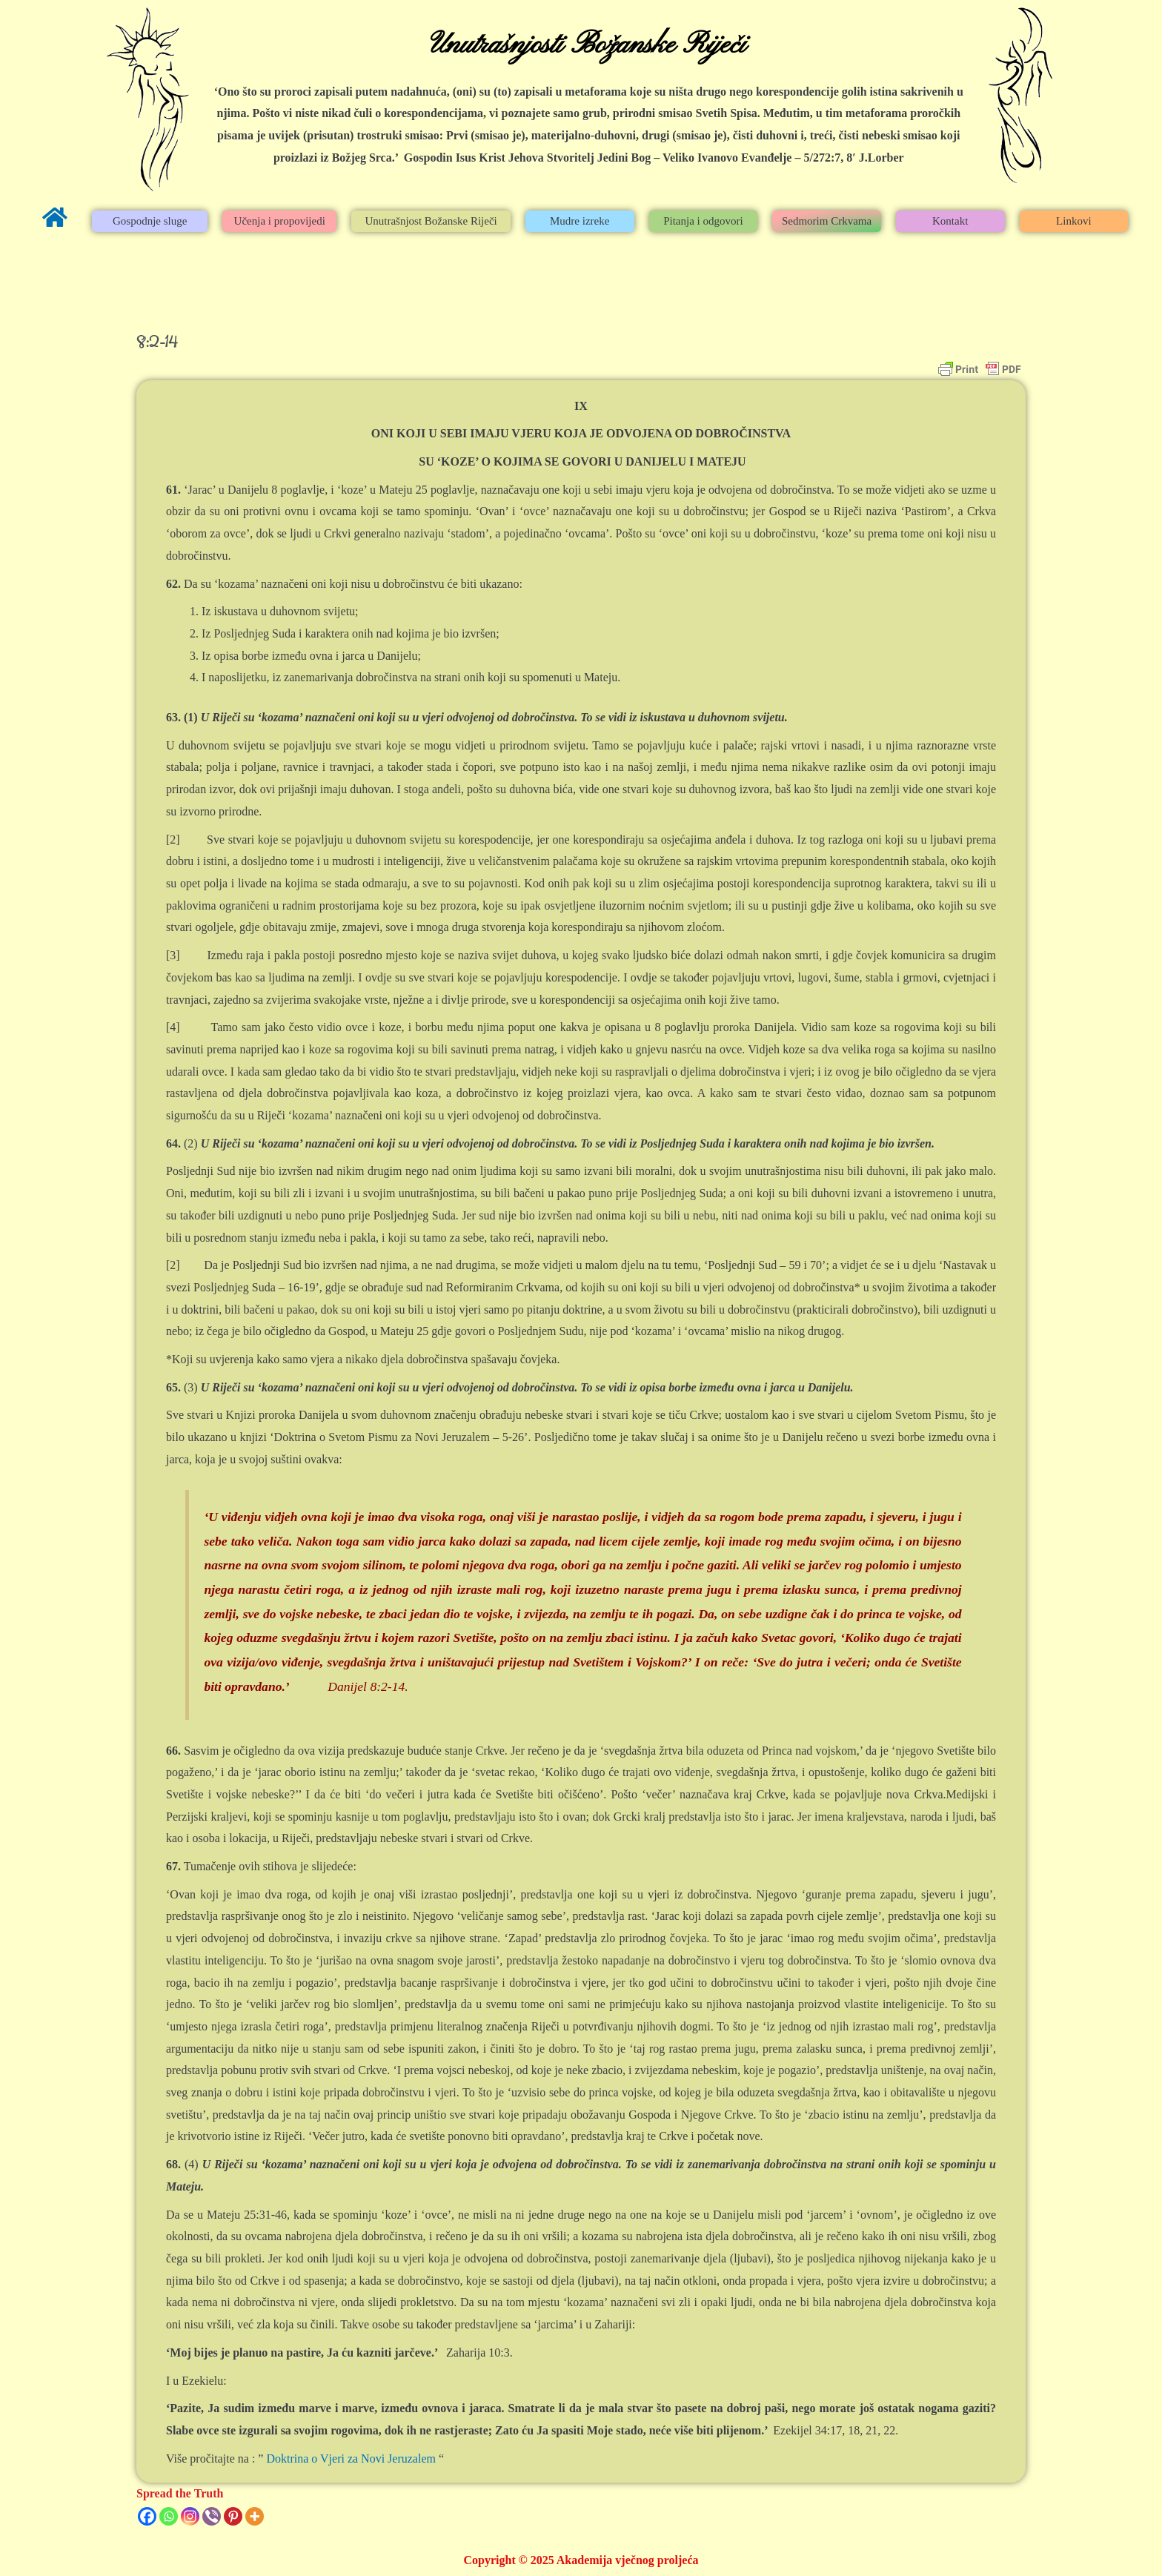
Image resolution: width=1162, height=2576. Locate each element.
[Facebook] (147, 2516)
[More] (254, 2516)
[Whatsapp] (168, 2516)
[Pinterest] (233, 2516)
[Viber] (211, 2516)
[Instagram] (190, 2516)
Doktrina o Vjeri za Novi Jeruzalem (351, 2458)
